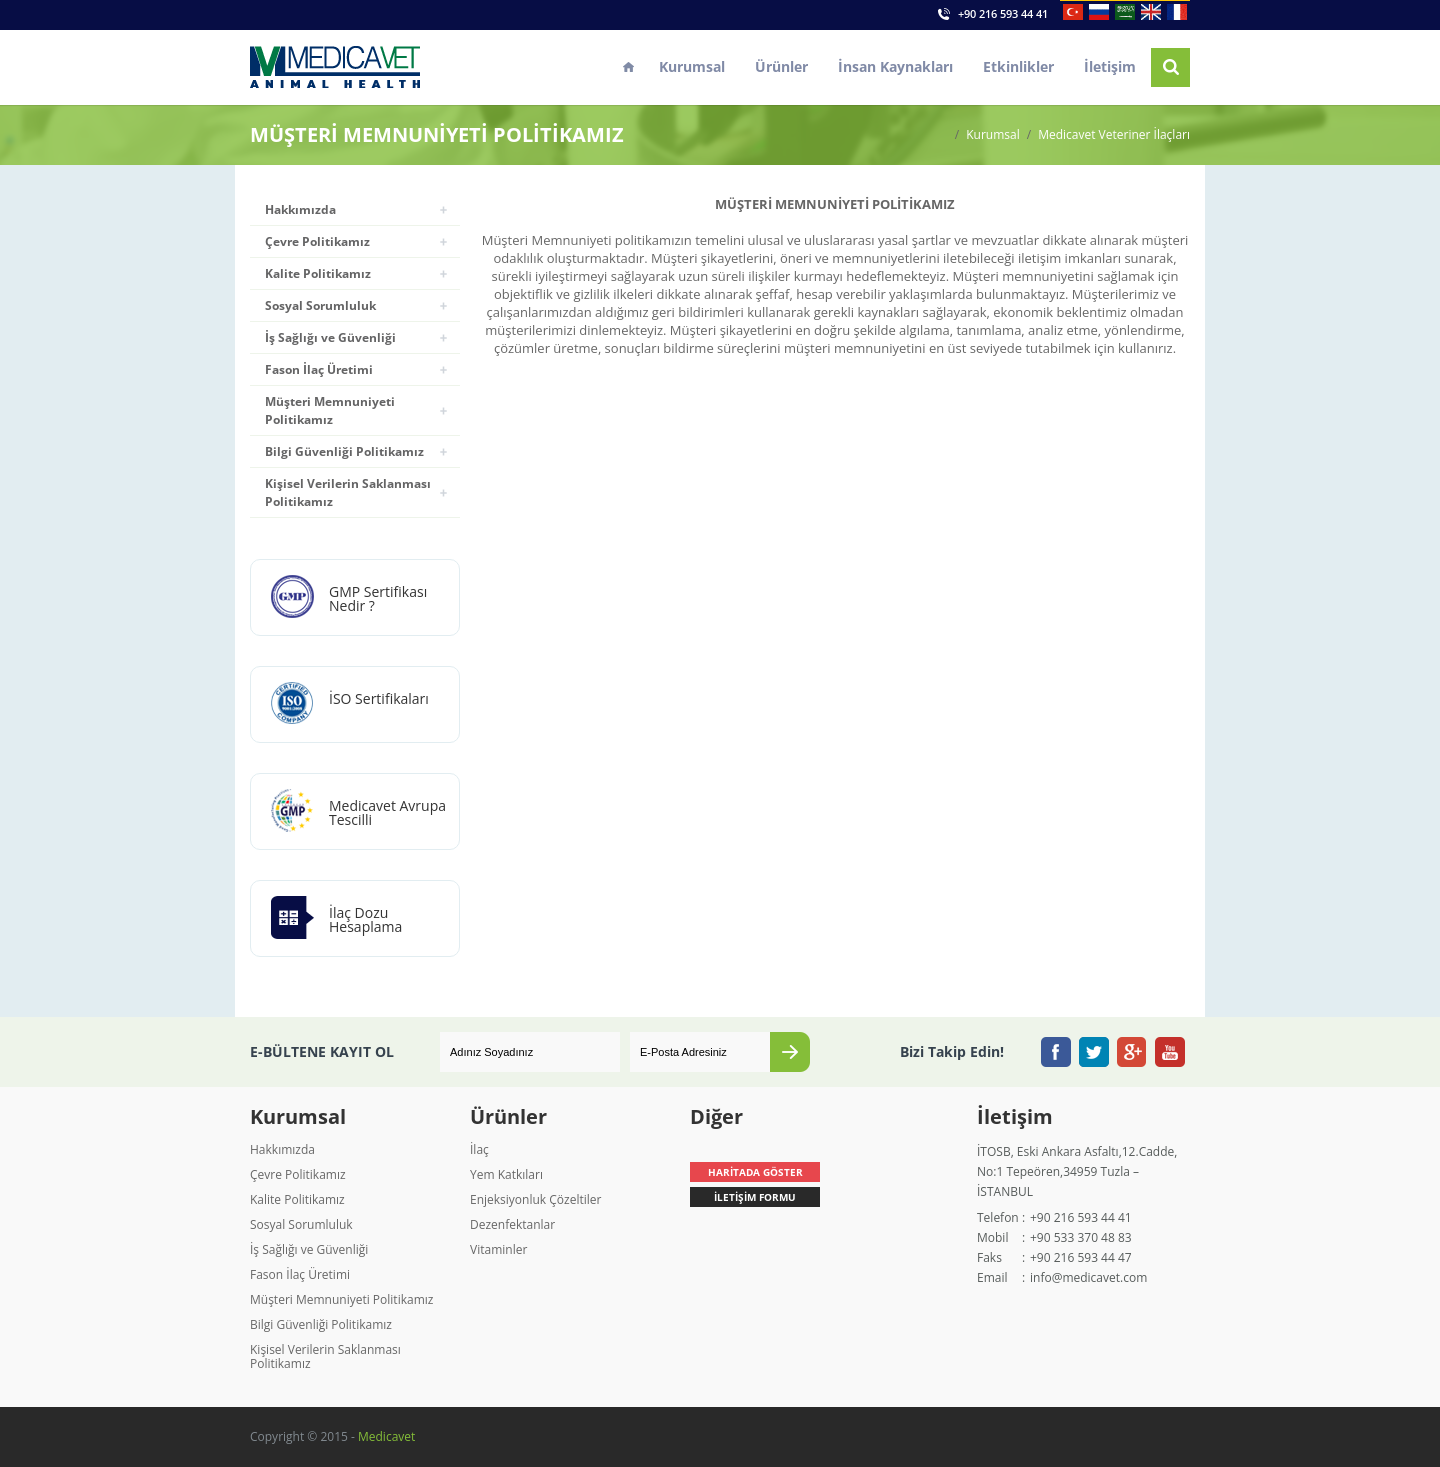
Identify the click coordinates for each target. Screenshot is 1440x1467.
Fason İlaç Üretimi (319, 369)
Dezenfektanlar (512, 1224)
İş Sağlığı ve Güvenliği (330, 337)
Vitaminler (498, 1249)
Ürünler (781, 66)
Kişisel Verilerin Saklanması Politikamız (348, 492)
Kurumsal (692, 66)
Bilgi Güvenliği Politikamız (344, 451)
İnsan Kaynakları (895, 66)
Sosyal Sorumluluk (320, 305)
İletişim (1110, 66)
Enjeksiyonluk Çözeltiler (535, 1199)
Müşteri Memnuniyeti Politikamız (330, 410)
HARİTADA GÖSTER (755, 1172)
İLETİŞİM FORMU (755, 1197)
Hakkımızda (300, 209)
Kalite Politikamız (318, 273)
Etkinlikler (1018, 66)
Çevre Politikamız (317, 241)
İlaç (479, 1149)
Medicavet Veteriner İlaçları (1114, 135)
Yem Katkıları (506, 1174)
